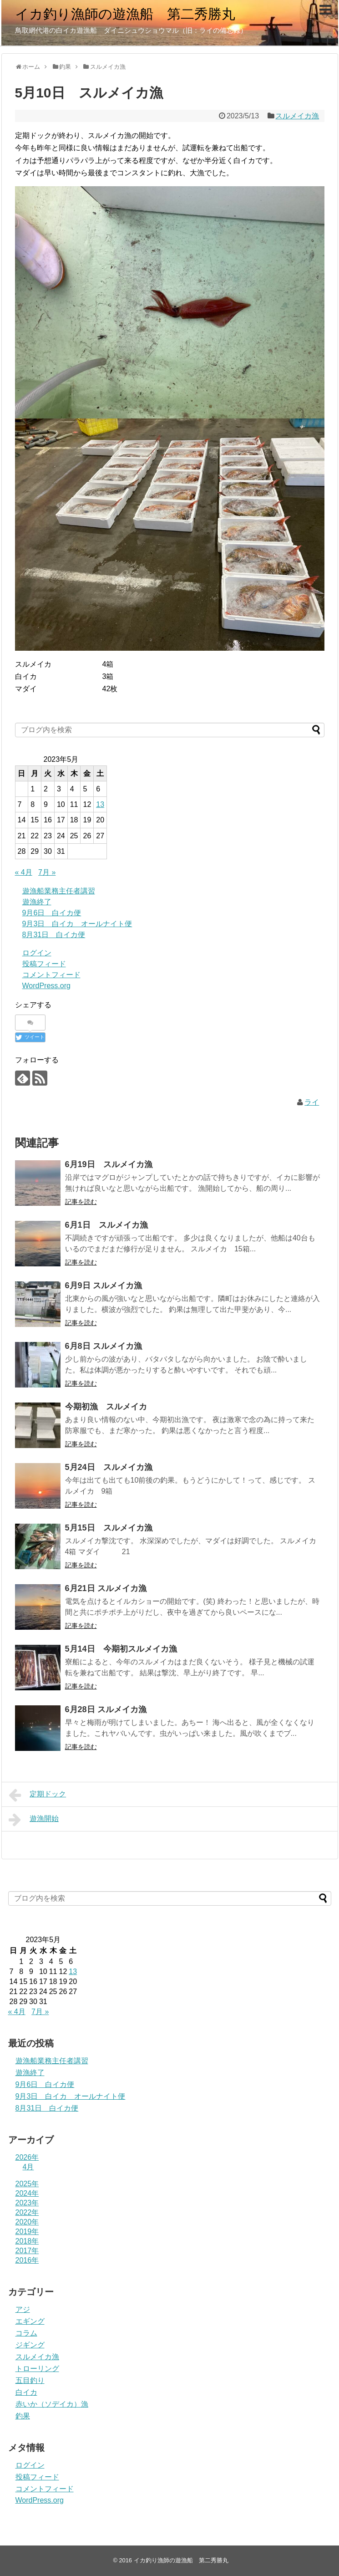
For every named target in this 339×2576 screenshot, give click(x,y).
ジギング (30, 2345)
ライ (311, 1102)
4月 (28, 2167)
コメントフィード (51, 975)
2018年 (27, 2241)
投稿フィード (44, 964)
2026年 (27, 2157)
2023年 (27, 2203)
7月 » (47, 872)
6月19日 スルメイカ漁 (108, 1164)
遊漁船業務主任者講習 (58, 891)
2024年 (27, 2193)
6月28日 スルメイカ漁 (106, 1709)
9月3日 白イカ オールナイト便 (77, 924)
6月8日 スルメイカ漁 (103, 1346)
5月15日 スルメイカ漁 (108, 1527)
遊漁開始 (34, 1819)
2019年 (27, 2231)
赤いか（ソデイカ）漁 (51, 2404)
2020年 (27, 2222)
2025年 (27, 2184)
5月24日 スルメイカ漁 (108, 1467)
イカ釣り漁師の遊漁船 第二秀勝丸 (125, 13)
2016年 (27, 2260)
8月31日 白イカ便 (54, 935)
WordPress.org (46, 986)
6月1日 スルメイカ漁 (106, 1224)
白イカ (26, 2392)
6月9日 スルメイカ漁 (103, 1285)
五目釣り (30, 2380)
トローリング (37, 2368)
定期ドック (37, 1795)
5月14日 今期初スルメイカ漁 (121, 1648)
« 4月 (23, 872)
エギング (30, 2321)
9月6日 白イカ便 (51, 913)
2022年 (27, 2212)
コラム (26, 2333)
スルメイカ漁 (297, 116)
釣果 (22, 2416)
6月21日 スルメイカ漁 (106, 1588)
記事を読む (81, 1201)
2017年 (27, 2251)
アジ (22, 2309)
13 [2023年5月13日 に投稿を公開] (100, 804)
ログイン (36, 953)
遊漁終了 (36, 902)
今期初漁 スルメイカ (106, 1406)
